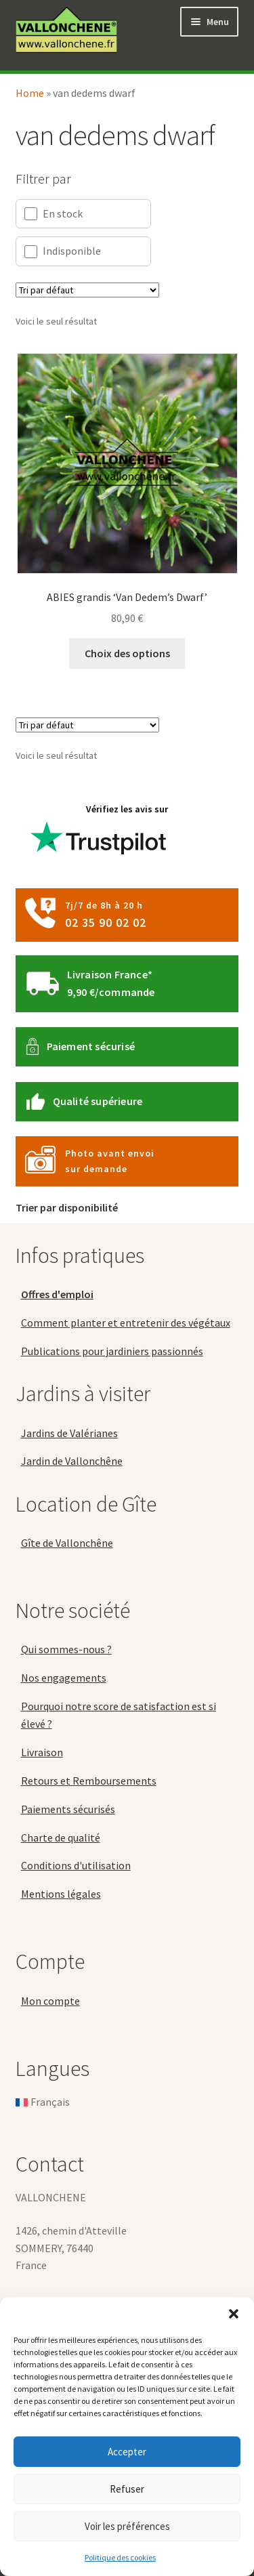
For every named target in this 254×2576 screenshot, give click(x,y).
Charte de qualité (60, 1837)
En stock (53, 214)
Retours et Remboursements (88, 1780)
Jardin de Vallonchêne (72, 1461)
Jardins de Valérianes (69, 1433)
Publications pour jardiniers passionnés (112, 1351)
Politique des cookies (120, 2557)
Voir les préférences (127, 2526)
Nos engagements (63, 1677)
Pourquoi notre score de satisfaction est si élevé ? (118, 1714)
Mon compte (50, 2001)
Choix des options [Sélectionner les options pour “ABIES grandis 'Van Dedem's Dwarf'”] (127, 653)
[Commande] (87, 290)
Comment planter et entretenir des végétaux (125, 1322)
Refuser (127, 2488)
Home (30, 93)
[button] (233, 2314)
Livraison (42, 1752)
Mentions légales (61, 1893)
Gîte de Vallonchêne (67, 1543)
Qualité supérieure (98, 1101)
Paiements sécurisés (68, 1809)
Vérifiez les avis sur (100, 834)
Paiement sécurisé (91, 1046)
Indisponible (62, 251)
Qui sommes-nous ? (66, 1649)
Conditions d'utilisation (76, 1865)
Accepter (127, 2451)
